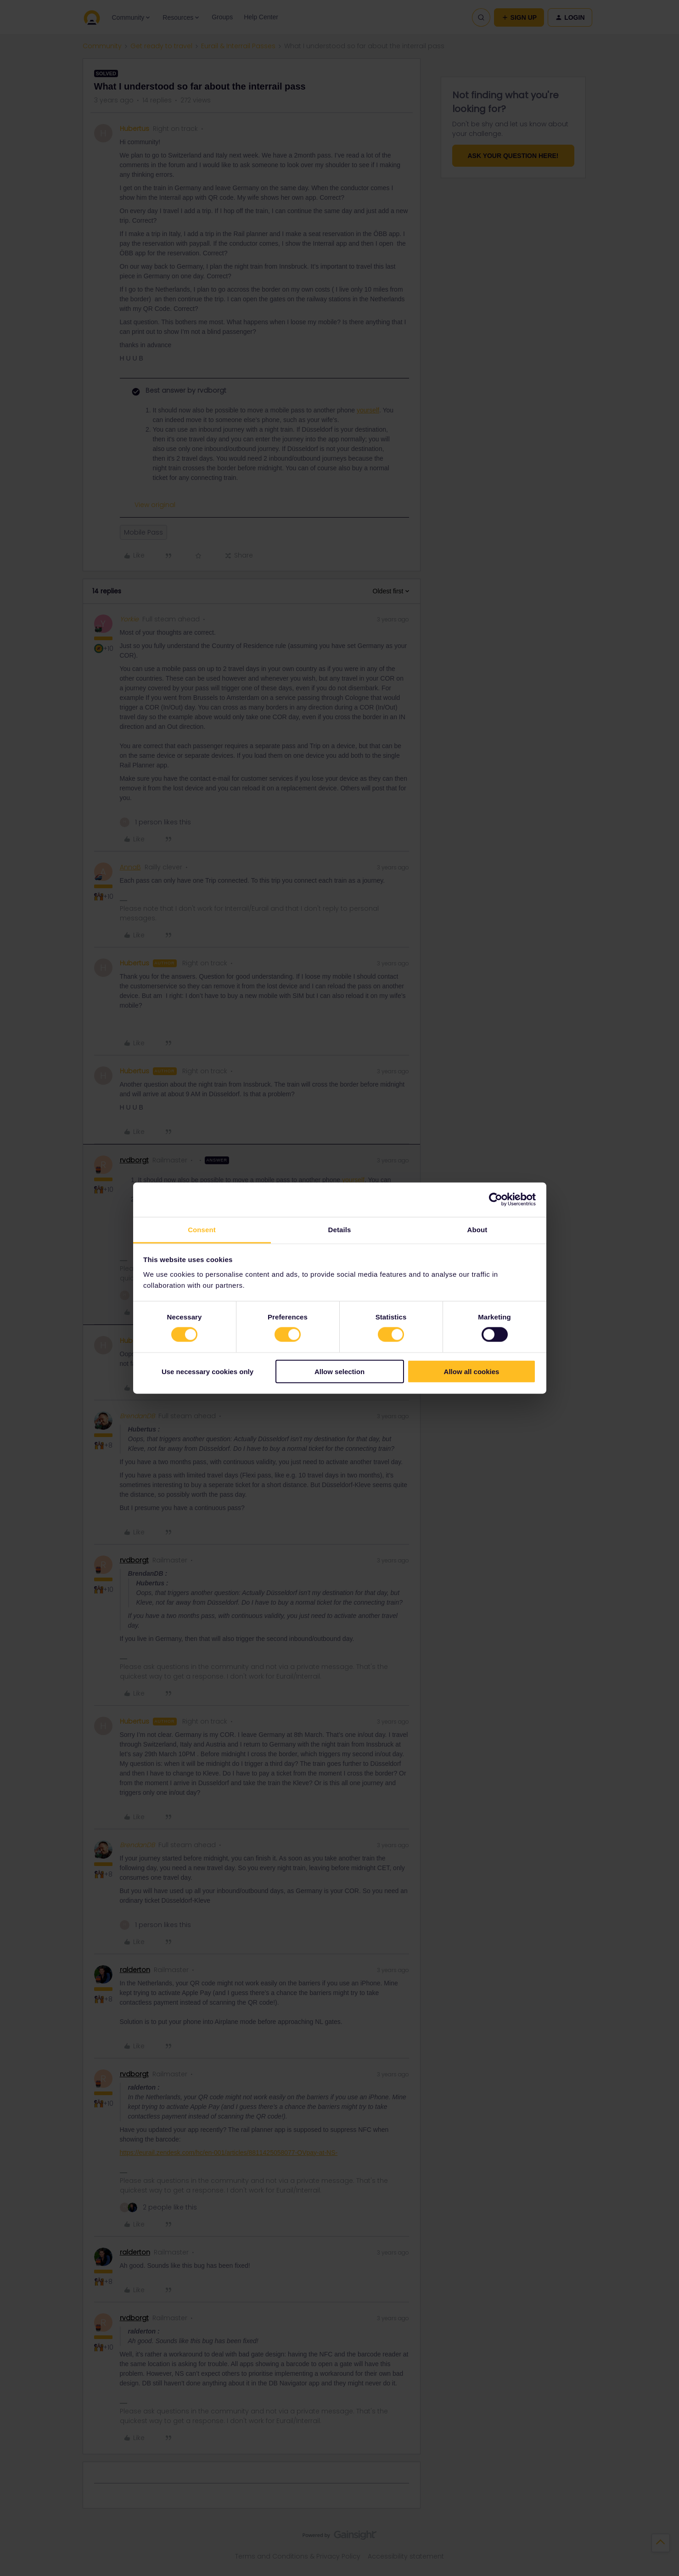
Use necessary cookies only (207, 1371)
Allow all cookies (471, 1371)
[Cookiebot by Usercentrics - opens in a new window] (495, 1199)
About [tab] (477, 1229)
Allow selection (339, 1371)
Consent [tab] (202, 1229)
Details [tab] (339, 1229)
